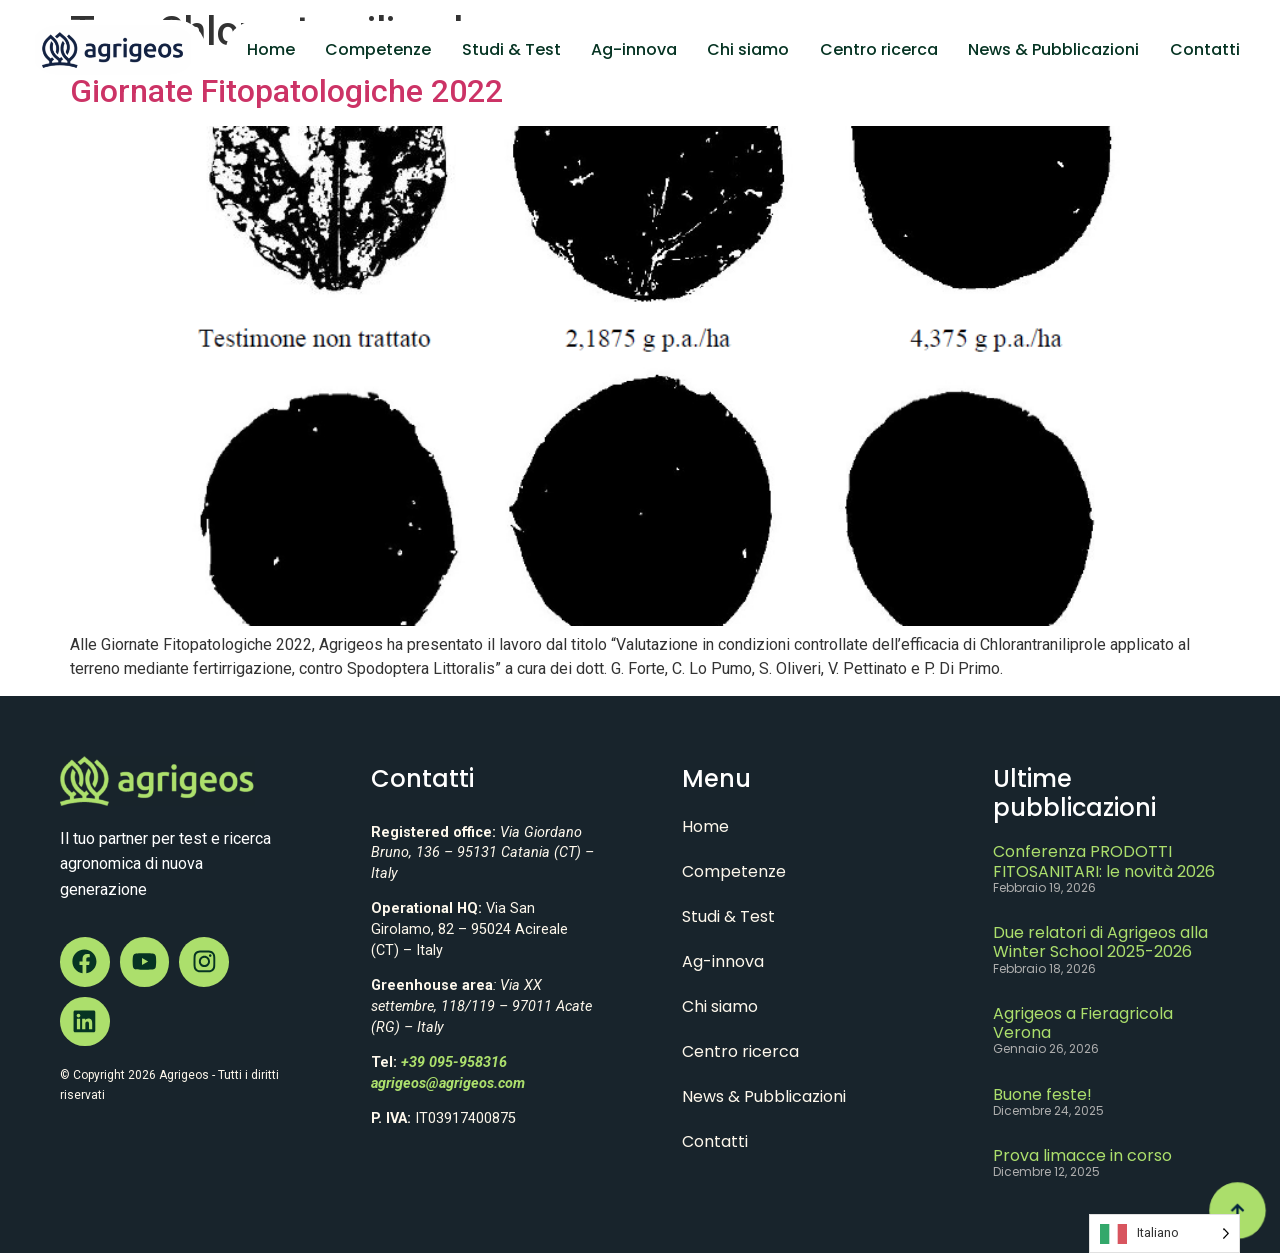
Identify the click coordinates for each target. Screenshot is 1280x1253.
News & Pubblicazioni (1053, 49)
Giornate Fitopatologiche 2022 (286, 91)
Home (271, 49)
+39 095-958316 (454, 1062)
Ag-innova (634, 49)
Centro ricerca (879, 49)
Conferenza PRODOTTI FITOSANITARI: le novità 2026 (1104, 861)
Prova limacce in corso (1082, 1155)
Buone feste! (1042, 1094)
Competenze (378, 49)
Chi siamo (748, 49)
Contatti (1205, 49)
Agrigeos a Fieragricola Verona (1083, 1023)
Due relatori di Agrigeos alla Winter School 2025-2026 (1100, 942)
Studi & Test (511, 49)
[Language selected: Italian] (1164, 1233)
